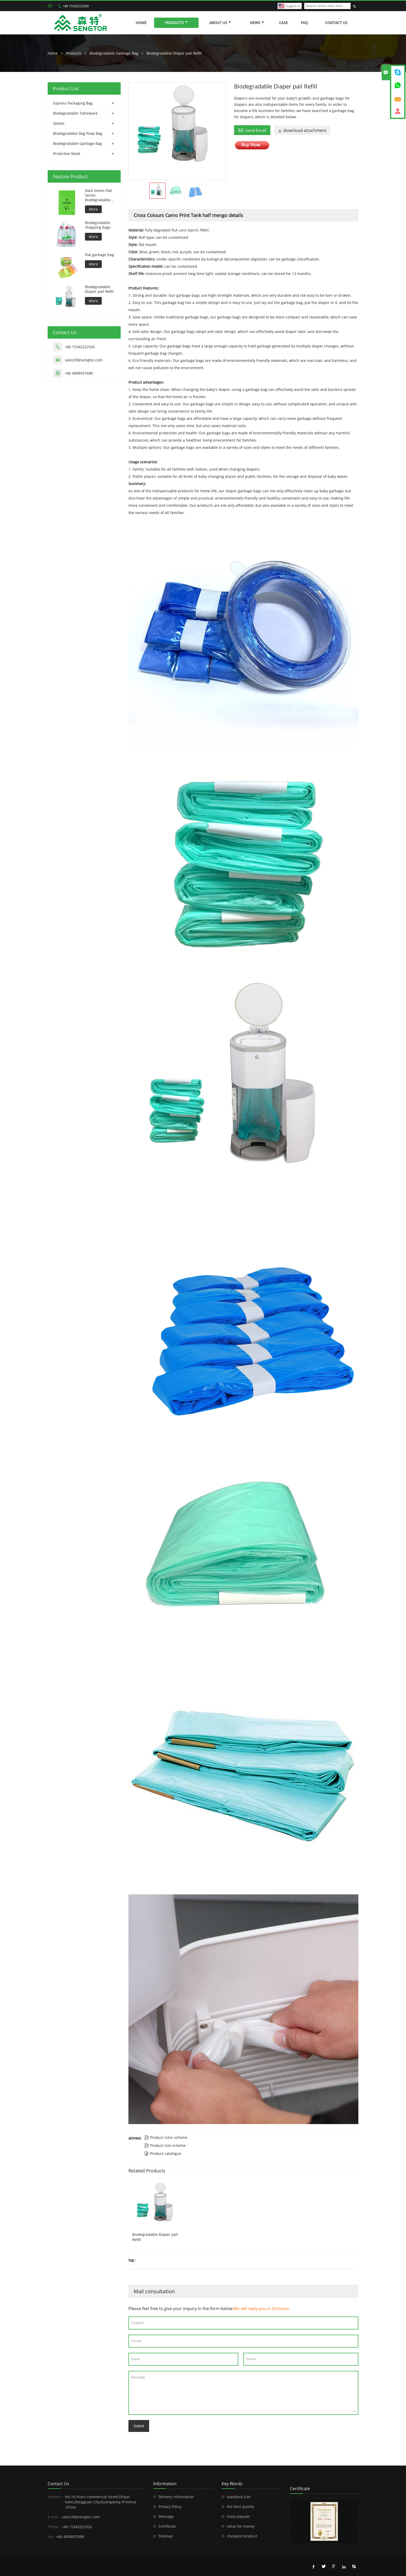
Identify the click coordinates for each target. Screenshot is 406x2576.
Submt (139, 2426)
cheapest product (242, 2536)
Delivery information (176, 2496)
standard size (238, 2496)
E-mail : (54, 2516)
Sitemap (165, 2536)
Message (243, 2392)
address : (56, 2496)
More (93, 209)
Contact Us (336, 22)
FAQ (304, 22)
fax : (51, 2536)
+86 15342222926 (76, 6)
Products (176, 22)
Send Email (252, 130)
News (257, 22)
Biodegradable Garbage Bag (114, 53)
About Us (220, 22)
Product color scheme (165, 2137)
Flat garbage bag (99, 254)
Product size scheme (165, 2145)
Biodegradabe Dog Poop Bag (77, 133)
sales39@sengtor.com (84, 360)
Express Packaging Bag (72, 103)
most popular (238, 2516)
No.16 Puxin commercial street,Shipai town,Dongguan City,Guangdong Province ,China (100, 2502)
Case (283, 22)
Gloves (58, 123)
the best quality (240, 2506)
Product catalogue (162, 2153)
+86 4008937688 (79, 373)
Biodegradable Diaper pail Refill (174, 53)
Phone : (54, 2526)
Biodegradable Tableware (75, 113)
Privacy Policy (170, 2506)
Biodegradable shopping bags (98, 225)
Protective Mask (66, 153)
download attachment (302, 130)
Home (141, 22)
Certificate (167, 2526)
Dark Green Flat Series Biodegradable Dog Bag (98, 195)
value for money (241, 2526)
